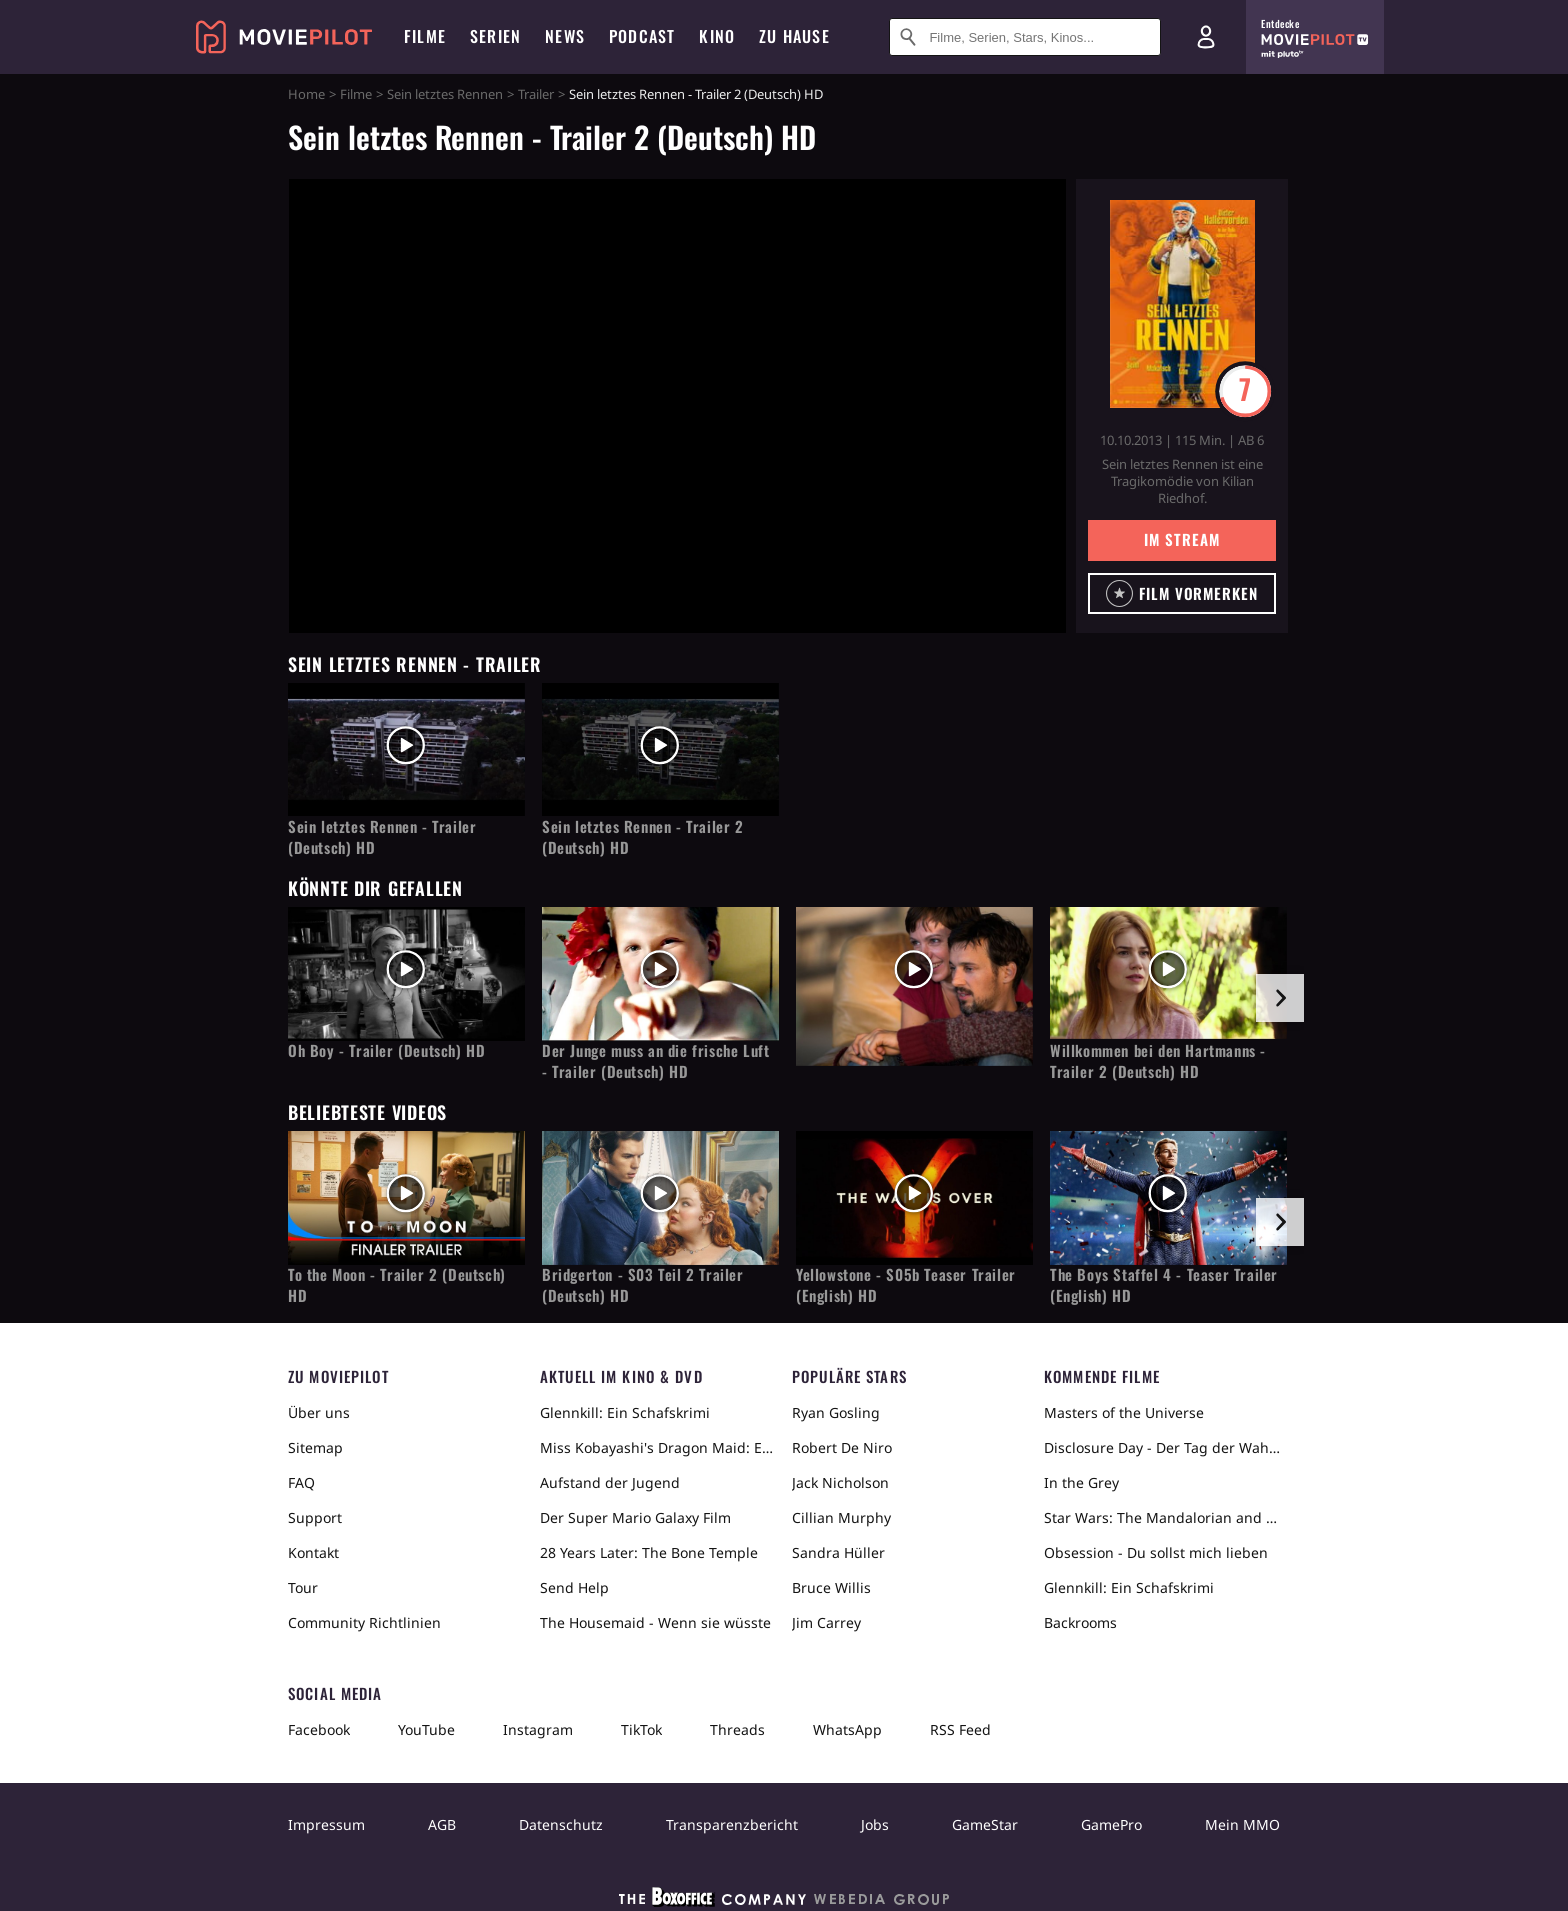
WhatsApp (847, 1729)
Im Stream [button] (1181, 539)
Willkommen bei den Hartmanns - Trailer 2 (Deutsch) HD (1158, 1061)
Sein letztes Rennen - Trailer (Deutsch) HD (382, 837)
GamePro (1111, 1824)
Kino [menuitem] (717, 36)
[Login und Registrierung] (1206, 37)
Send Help (574, 1587)
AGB (442, 1824)
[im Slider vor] (1280, 998)
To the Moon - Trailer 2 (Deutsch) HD (397, 1285)
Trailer (536, 94)
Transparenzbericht (732, 1824)
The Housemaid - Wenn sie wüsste (655, 1622)
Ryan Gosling (836, 1412)
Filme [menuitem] (425, 36)
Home (306, 94)
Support (315, 1517)
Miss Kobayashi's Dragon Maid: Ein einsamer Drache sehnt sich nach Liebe (658, 1447)
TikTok (641, 1729)
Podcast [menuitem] (642, 36)
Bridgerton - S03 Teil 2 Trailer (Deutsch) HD (643, 1285)
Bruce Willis (831, 1587)
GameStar (985, 1824)
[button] (1182, 593)
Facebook (319, 1729)
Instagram (538, 1729)
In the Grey (1081, 1482)
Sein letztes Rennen (445, 94)
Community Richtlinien (364, 1622)
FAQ (301, 1482)
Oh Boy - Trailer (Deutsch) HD (386, 1050)
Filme (356, 94)
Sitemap (315, 1447)
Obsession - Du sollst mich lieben (1156, 1552)
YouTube (426, 1729)
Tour (303, 1587)
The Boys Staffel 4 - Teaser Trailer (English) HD (1164, 1285)
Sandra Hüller (838, 1552)
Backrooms (1080, 1622)
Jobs (875, 1824)
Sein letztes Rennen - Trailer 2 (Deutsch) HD (643, 837)
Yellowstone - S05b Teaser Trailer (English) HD (906, 1285)
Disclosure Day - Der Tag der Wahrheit (1162, 1447)
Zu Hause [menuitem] (794, 36)
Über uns (319, 1412)
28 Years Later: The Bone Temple (649, 1552)
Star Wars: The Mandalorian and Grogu (1162, 1517)
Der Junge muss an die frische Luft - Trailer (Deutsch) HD (655, 1061)
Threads (737, 1729)
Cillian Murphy (841, 1517)
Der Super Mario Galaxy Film (635, 1517)
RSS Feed (960, 1729)
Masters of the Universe (1124, 1412)
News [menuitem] (565, 36)
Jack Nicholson (840, 1482)
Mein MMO (1242, 1824)
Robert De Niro (842, 1447)
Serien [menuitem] (495, 36)
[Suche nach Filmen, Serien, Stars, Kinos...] (1025, 37)
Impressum (326, 1824)
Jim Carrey (826, 1622)
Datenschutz (561, 1824)
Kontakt (313, 1552)
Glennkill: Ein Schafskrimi (625, 1412)
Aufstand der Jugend (610, 1482)
